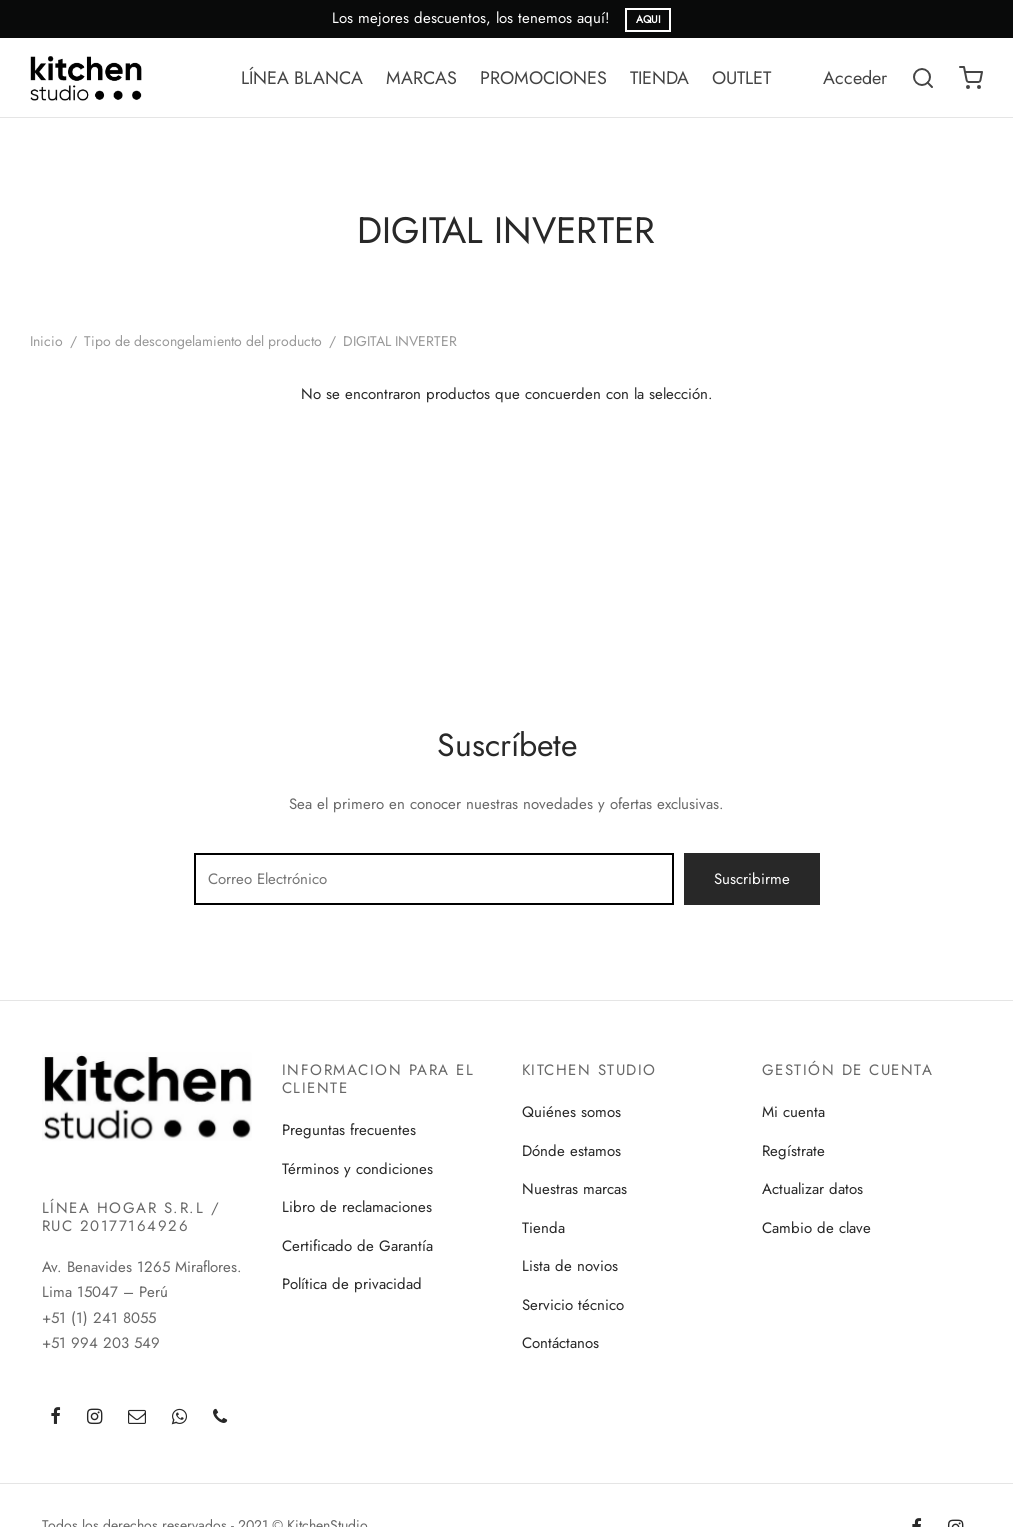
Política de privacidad (352, 1284)
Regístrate (793, 1151)
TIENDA (659, 78)
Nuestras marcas (574, 1189)
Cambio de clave (816, 1228)
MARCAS (421, 78)
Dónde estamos (571, 1151)
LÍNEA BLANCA (302, 78)
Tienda (543, 1228)
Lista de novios (570, 1266)
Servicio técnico (573, 1305)
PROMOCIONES (543, 78)
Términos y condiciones (357, 1169)
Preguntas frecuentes (349, 1130)
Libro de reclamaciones (357, 1207)
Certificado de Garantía (357, 1246)
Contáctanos (560, 1343)
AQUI (648, 19)
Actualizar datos (812, 1189)
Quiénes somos (571, 1112)
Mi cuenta (793, 1112)
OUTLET (741, 78)
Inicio (46, 341)
